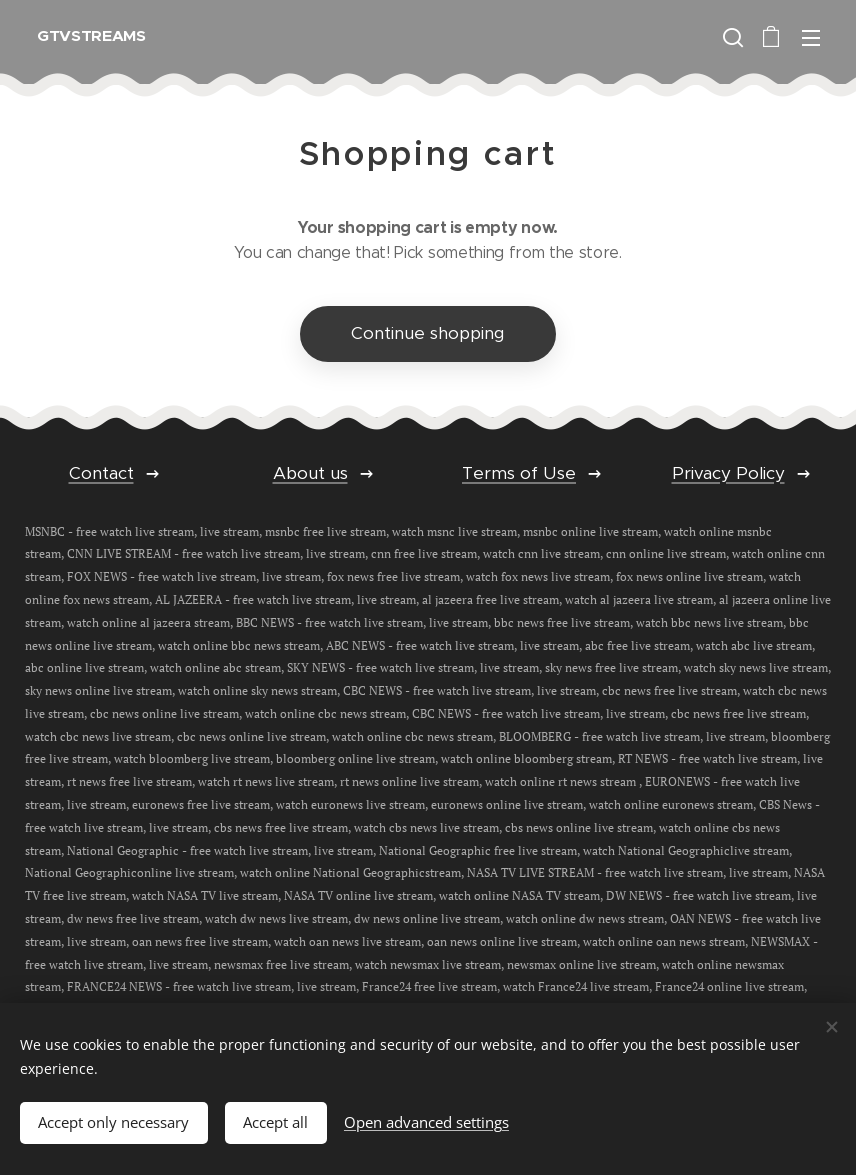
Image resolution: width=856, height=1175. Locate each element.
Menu (811, 38)
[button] (731, 37)
